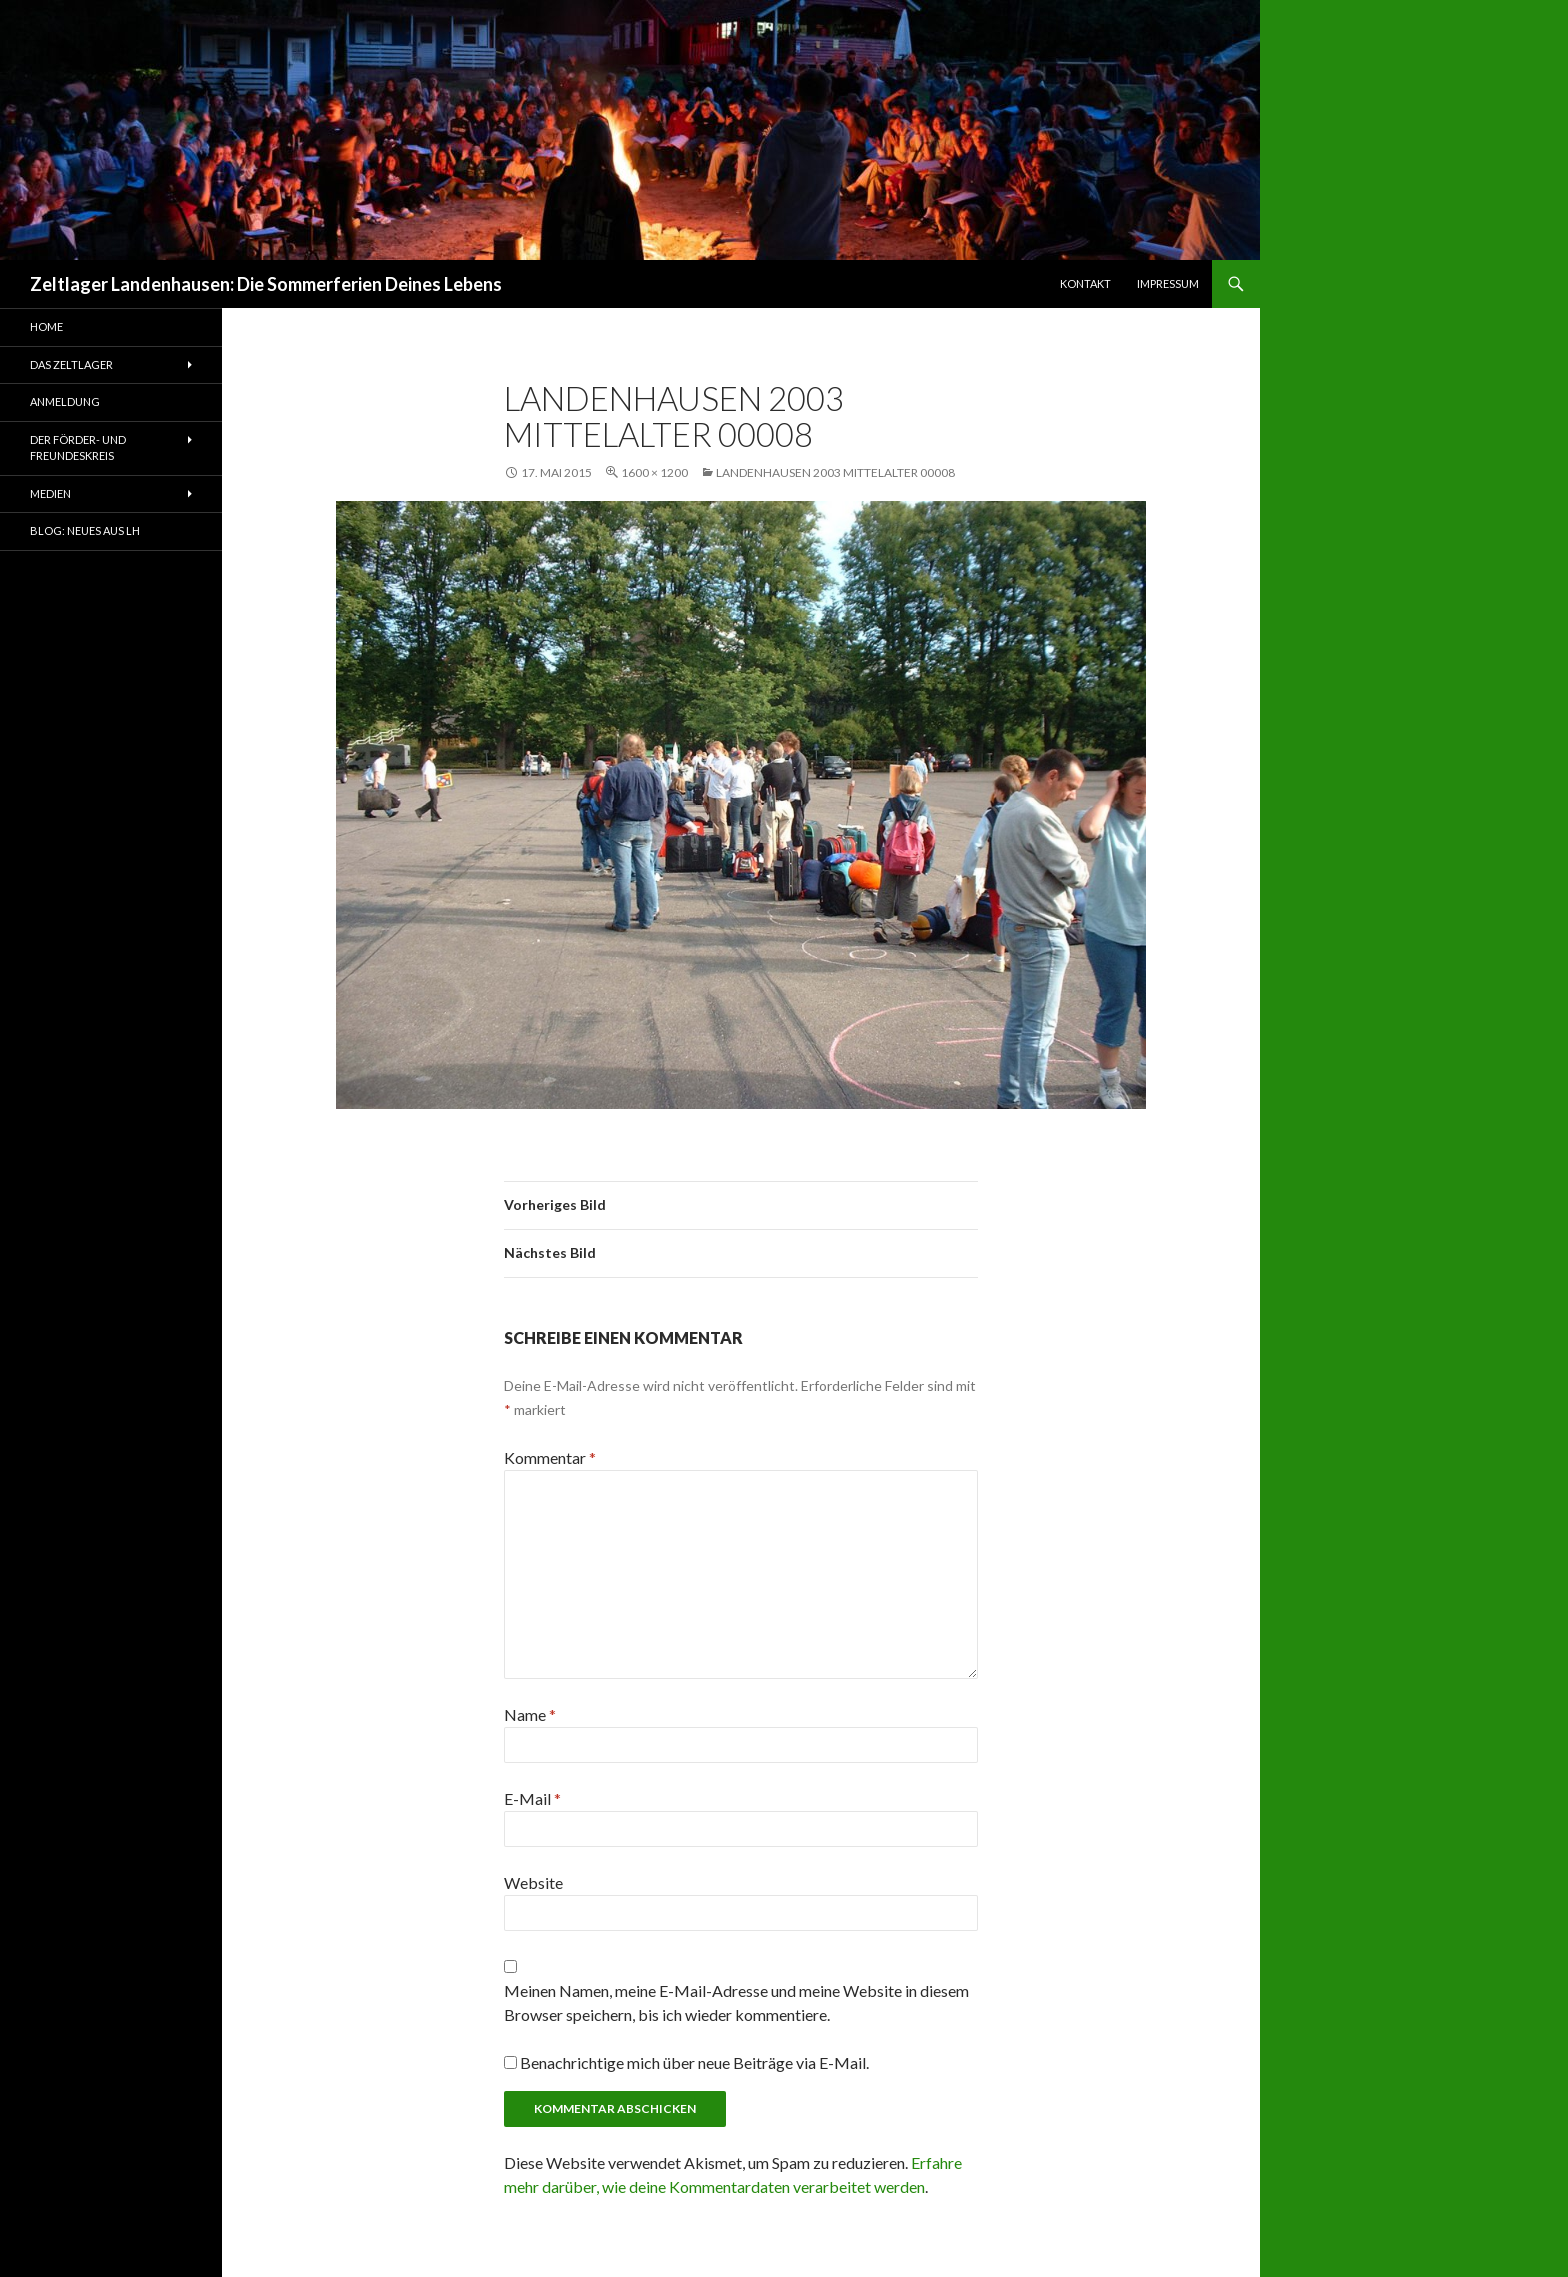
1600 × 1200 (654, 472)
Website (533, 1882)
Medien (50, 493)
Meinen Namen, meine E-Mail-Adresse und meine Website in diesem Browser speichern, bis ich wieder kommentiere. (736, 2002)
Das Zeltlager (71, 364)
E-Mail (532, 1798)
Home (46, 326)
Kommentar (550, 1457)
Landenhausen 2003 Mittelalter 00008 (835, 472)
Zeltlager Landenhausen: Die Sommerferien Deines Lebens (266, 284)
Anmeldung (65, 401)
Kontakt (1085, 283)
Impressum (1168, 283)
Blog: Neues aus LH (85, 530)
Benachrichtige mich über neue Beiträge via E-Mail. (694, 2062)
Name (530, 1714)
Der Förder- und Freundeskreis (78, 448)
